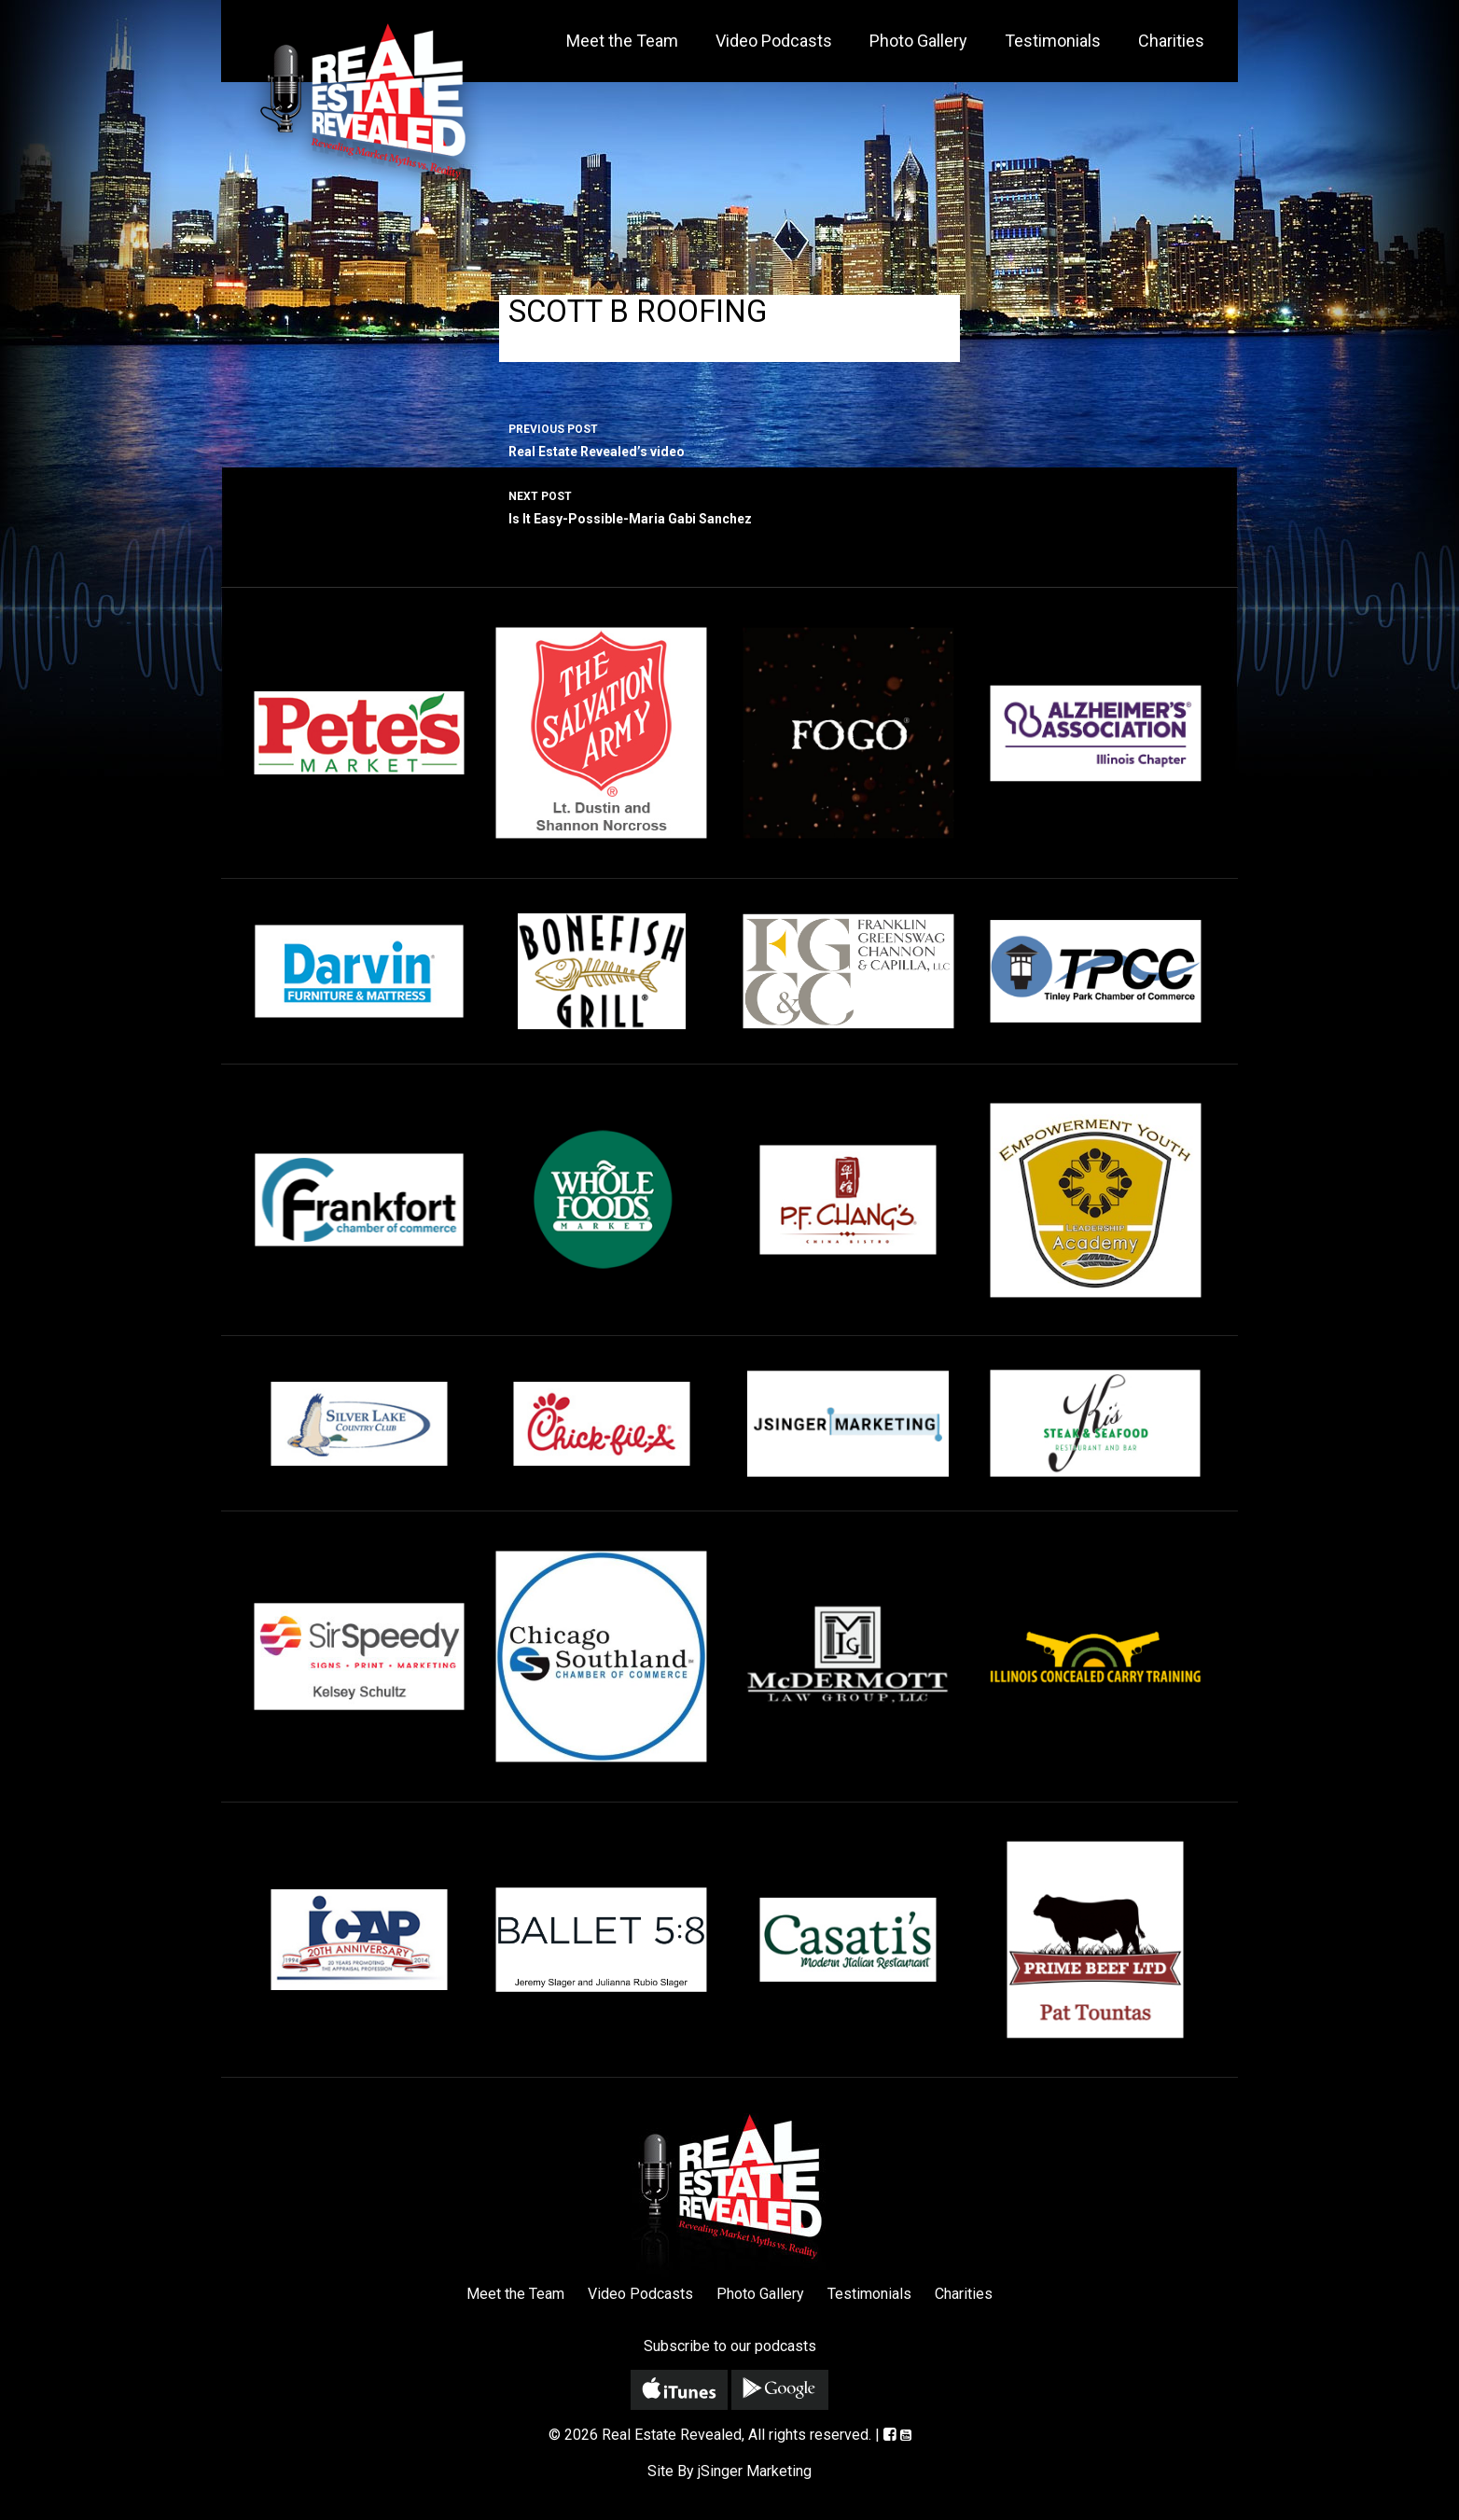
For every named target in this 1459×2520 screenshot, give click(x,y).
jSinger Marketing (755, 2471)
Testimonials (1053, 40)
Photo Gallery (918, 40)
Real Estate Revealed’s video (729, 438)
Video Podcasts (774, 40)
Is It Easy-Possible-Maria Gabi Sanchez (729, 505)
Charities (1171, 40)
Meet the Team (622, 40)
